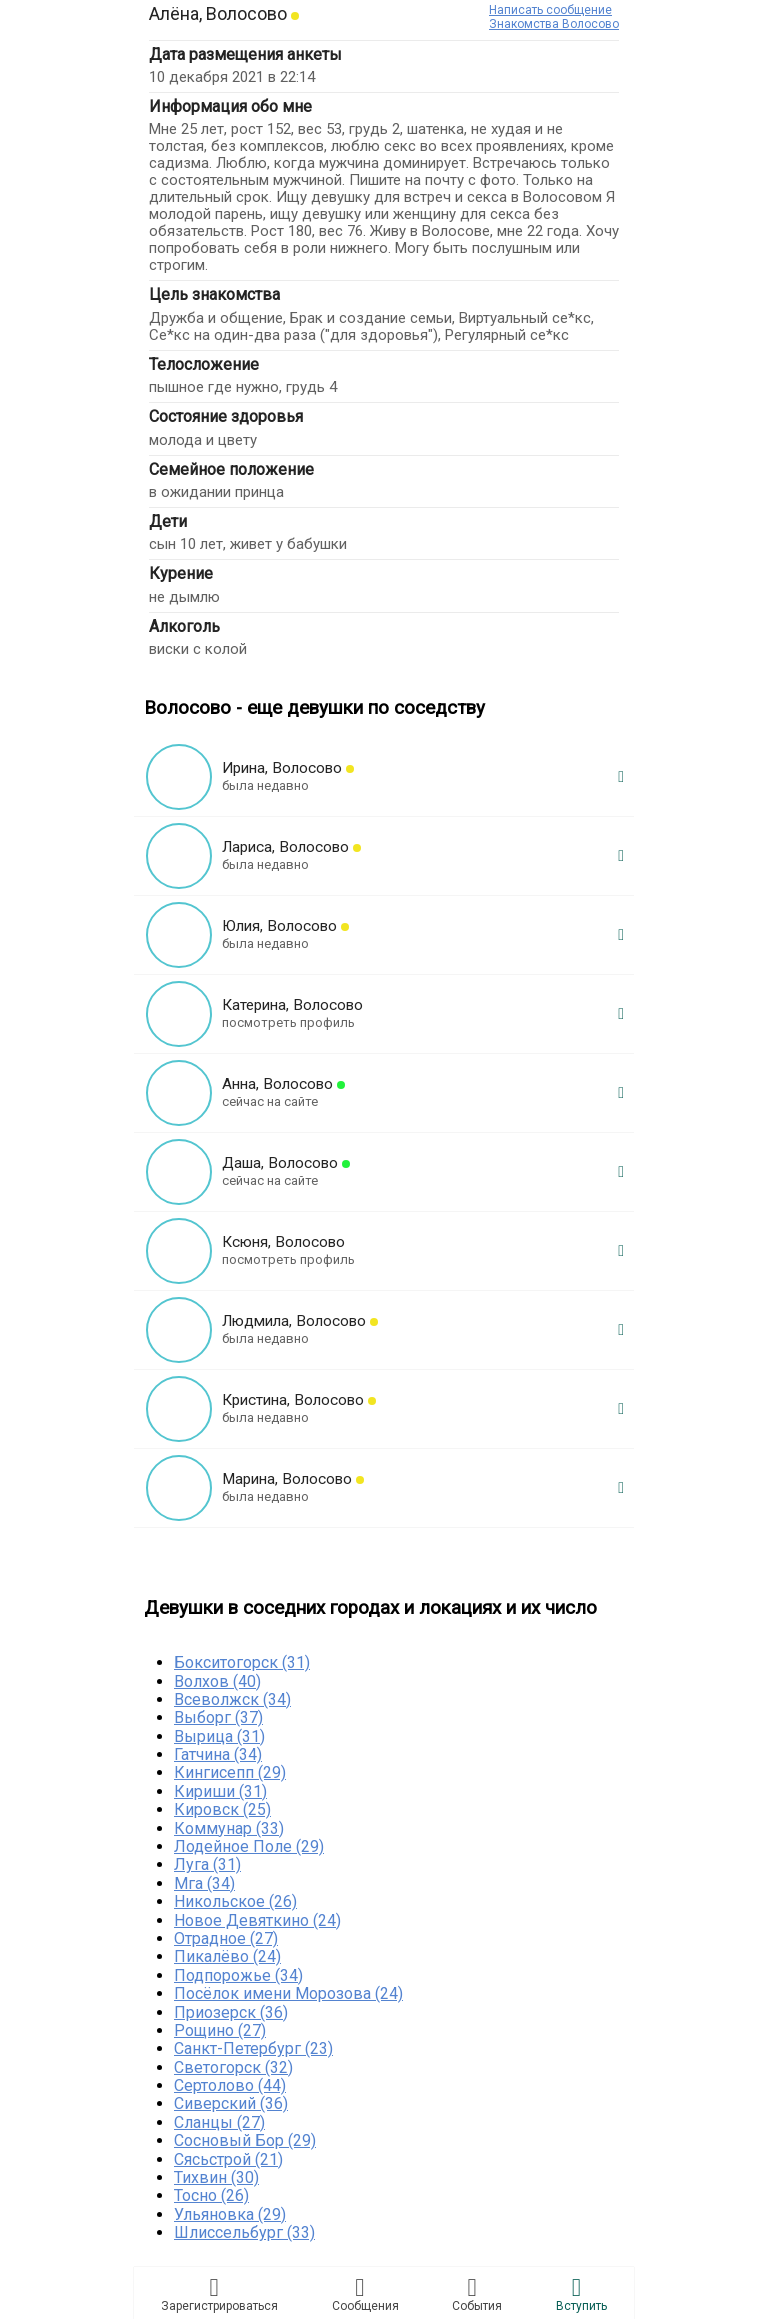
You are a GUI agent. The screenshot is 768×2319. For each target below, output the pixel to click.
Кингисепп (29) (230, 1772)
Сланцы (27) (219, 2122)
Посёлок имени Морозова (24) (288, 1993)
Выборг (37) (218, 1717)
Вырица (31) (219, 1736)
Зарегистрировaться (219, 2294)
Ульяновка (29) (230, 2214)
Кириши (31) (220, 1791)
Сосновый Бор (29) (245, 2140)
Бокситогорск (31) (242, 1662)
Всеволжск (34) (232, 1699)
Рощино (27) (220, 2030)
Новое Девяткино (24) (257, 1920)
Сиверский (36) (231, 2103)
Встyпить (581, 2294)
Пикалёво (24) (227, 1956)
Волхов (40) (217, 1681)
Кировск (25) (222, 1809)
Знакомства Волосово (554, 24)
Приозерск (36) (231, 2012)
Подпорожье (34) (238, 1975)
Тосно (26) (211, 2195)
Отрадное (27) (226, 1938)
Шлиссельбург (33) (244, 2232)
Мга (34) (204, 1883)
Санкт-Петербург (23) (253, 2048)
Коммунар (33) (229, 1828)
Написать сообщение (550, 10)
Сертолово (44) (230, 2085)
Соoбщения (365, 2294)
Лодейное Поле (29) (249, 1846)
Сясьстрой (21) (228, 2159)
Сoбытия (477, 2294)
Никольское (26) (235, 1901)
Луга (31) (207, 1864)
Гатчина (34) (218, 1754)
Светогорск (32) (233, 2067)
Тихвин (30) (216, 2177)
